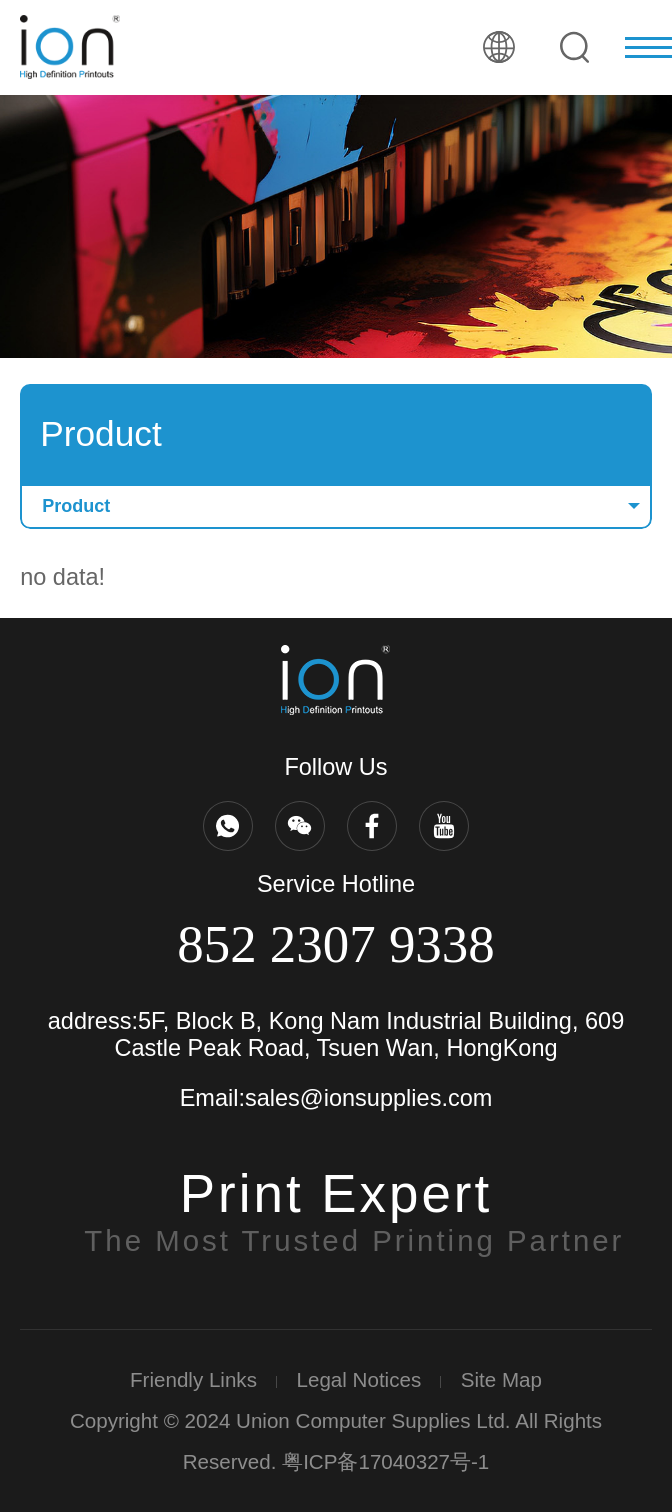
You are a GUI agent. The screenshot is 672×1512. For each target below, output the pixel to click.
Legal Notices (359, 1379)
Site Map (501, 1379)
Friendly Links (193, 1379)
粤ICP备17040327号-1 (385, 1461)
